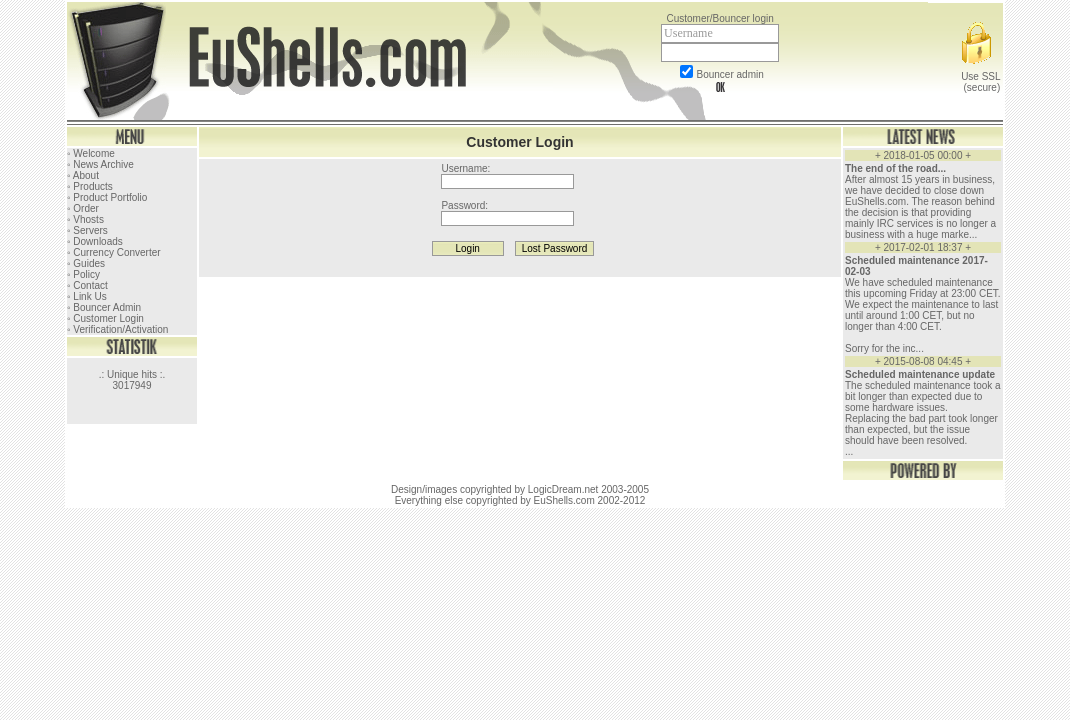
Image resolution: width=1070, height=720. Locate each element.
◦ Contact (87, 285)
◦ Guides (86, 263)
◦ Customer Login (105, 318)
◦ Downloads (95, 241)
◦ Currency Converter (114, 252)
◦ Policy (83, 274)
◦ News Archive (100, 164)
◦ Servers (87, 230)
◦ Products (90, 186)
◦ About (83, 175)
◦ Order (83, 208)
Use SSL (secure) (980, 76)
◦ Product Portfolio (107, 197)
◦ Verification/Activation (117, 329)
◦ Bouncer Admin (104, 307)
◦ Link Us (87, 296)
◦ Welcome (91, 153)
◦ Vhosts (85, 219)
